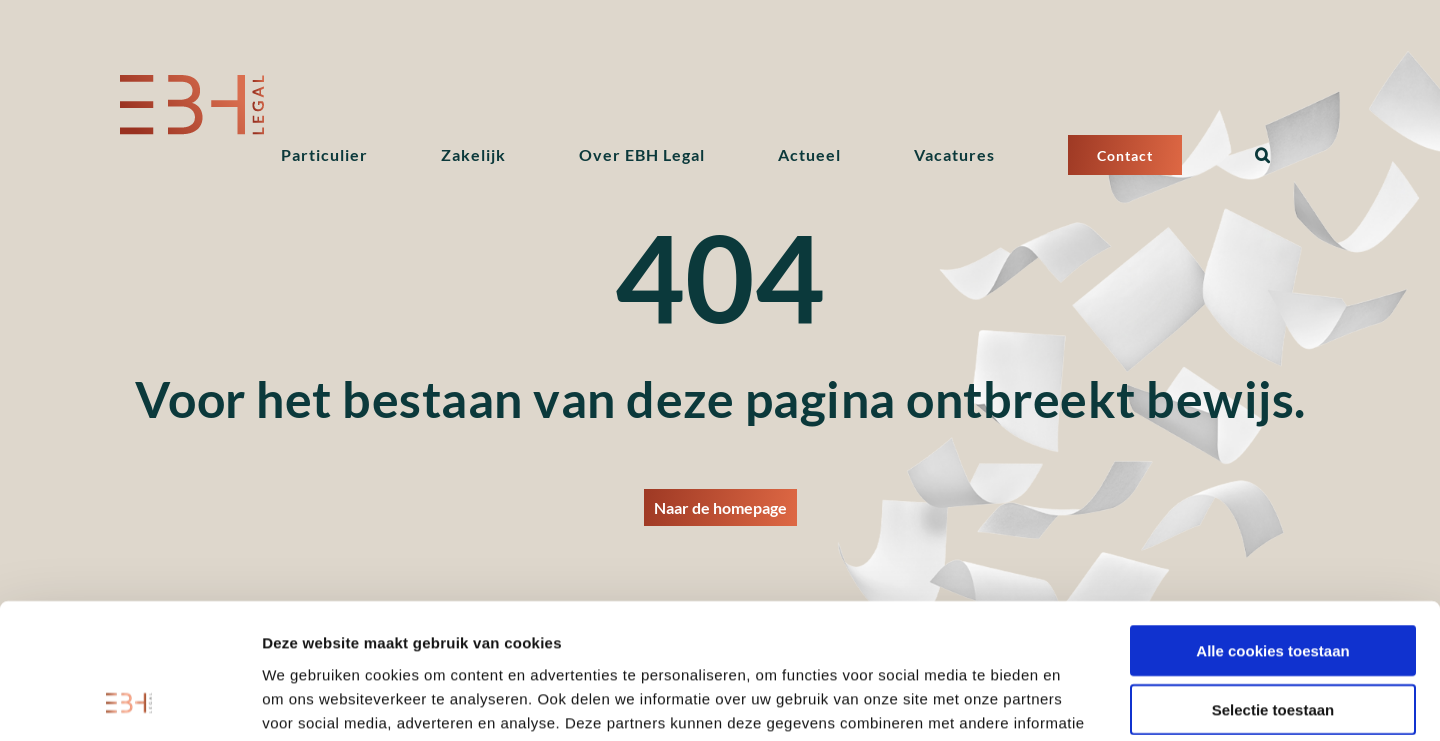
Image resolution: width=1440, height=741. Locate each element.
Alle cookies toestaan (1272, 525)
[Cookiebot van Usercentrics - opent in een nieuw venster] (129, 702)
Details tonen (1080, 701)
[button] (1263, 155)
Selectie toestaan (1273, 584)
